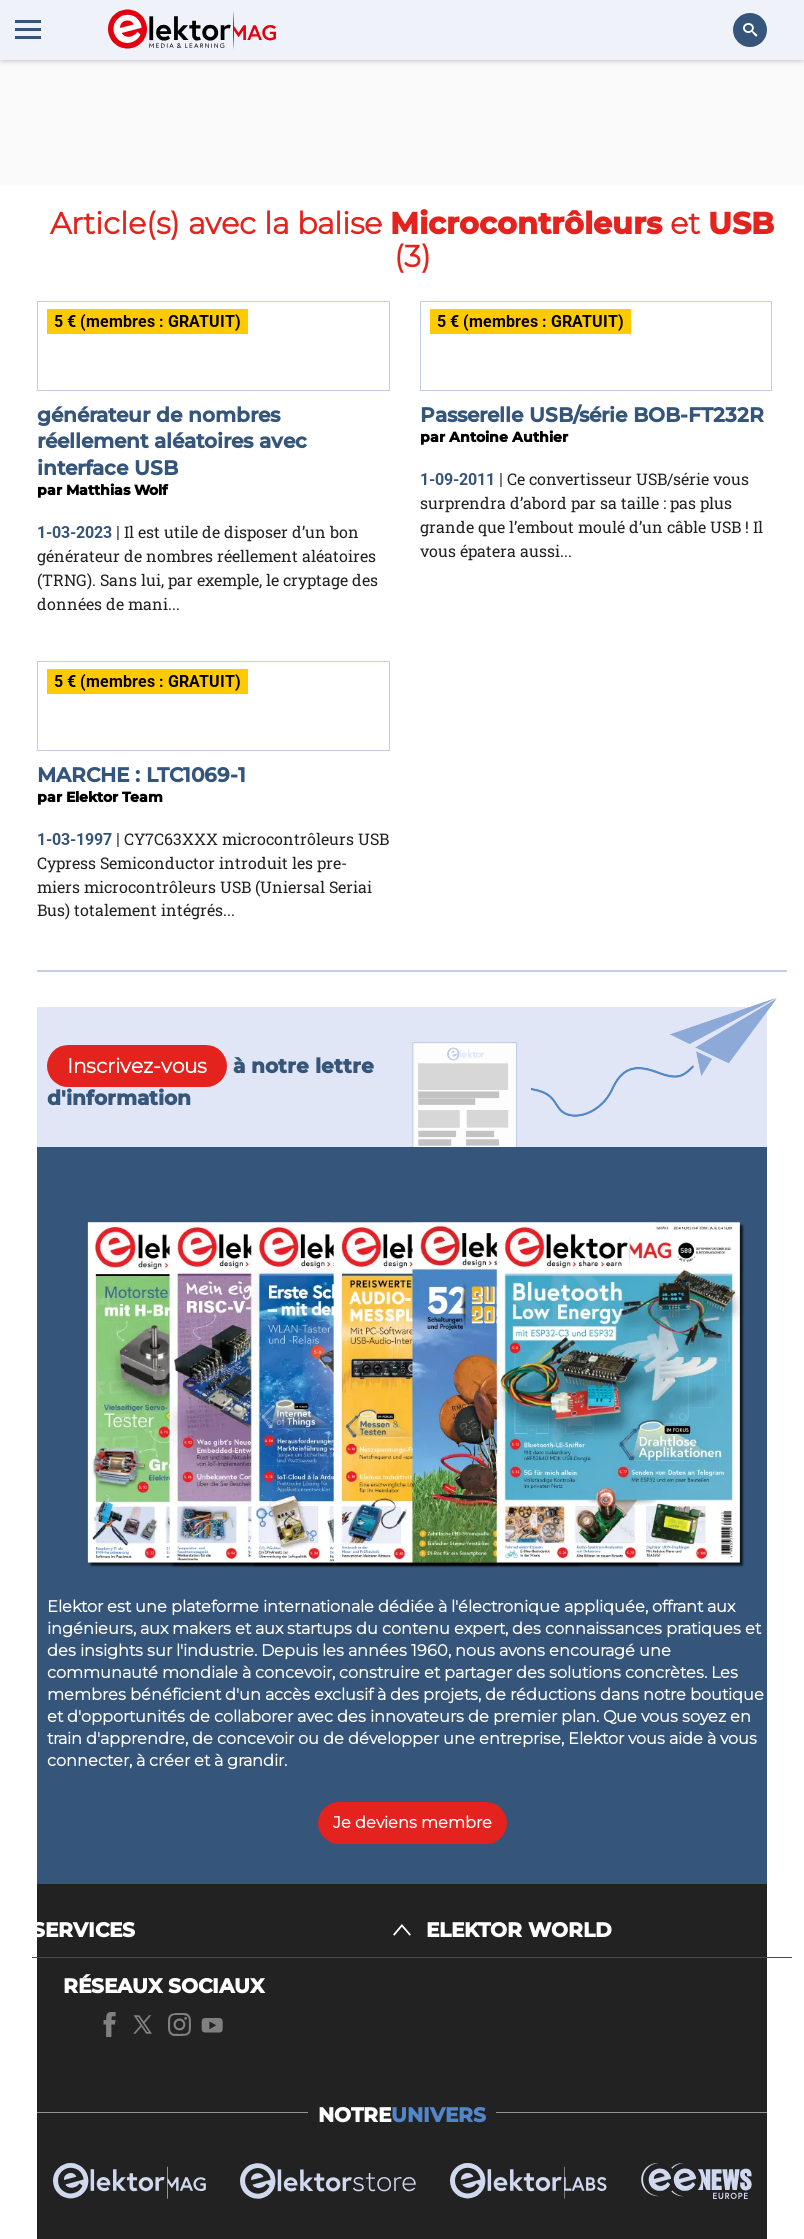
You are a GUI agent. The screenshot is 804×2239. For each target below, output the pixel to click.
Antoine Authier (508, 437)
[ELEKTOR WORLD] (609, 1930)
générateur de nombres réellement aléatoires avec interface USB (172, 441)
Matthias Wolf (116, 490)
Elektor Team (114, 797)
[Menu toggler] (28, 29)
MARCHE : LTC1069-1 (141, 775)
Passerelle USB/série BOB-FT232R (592, 415)
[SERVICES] (222, 1930)
